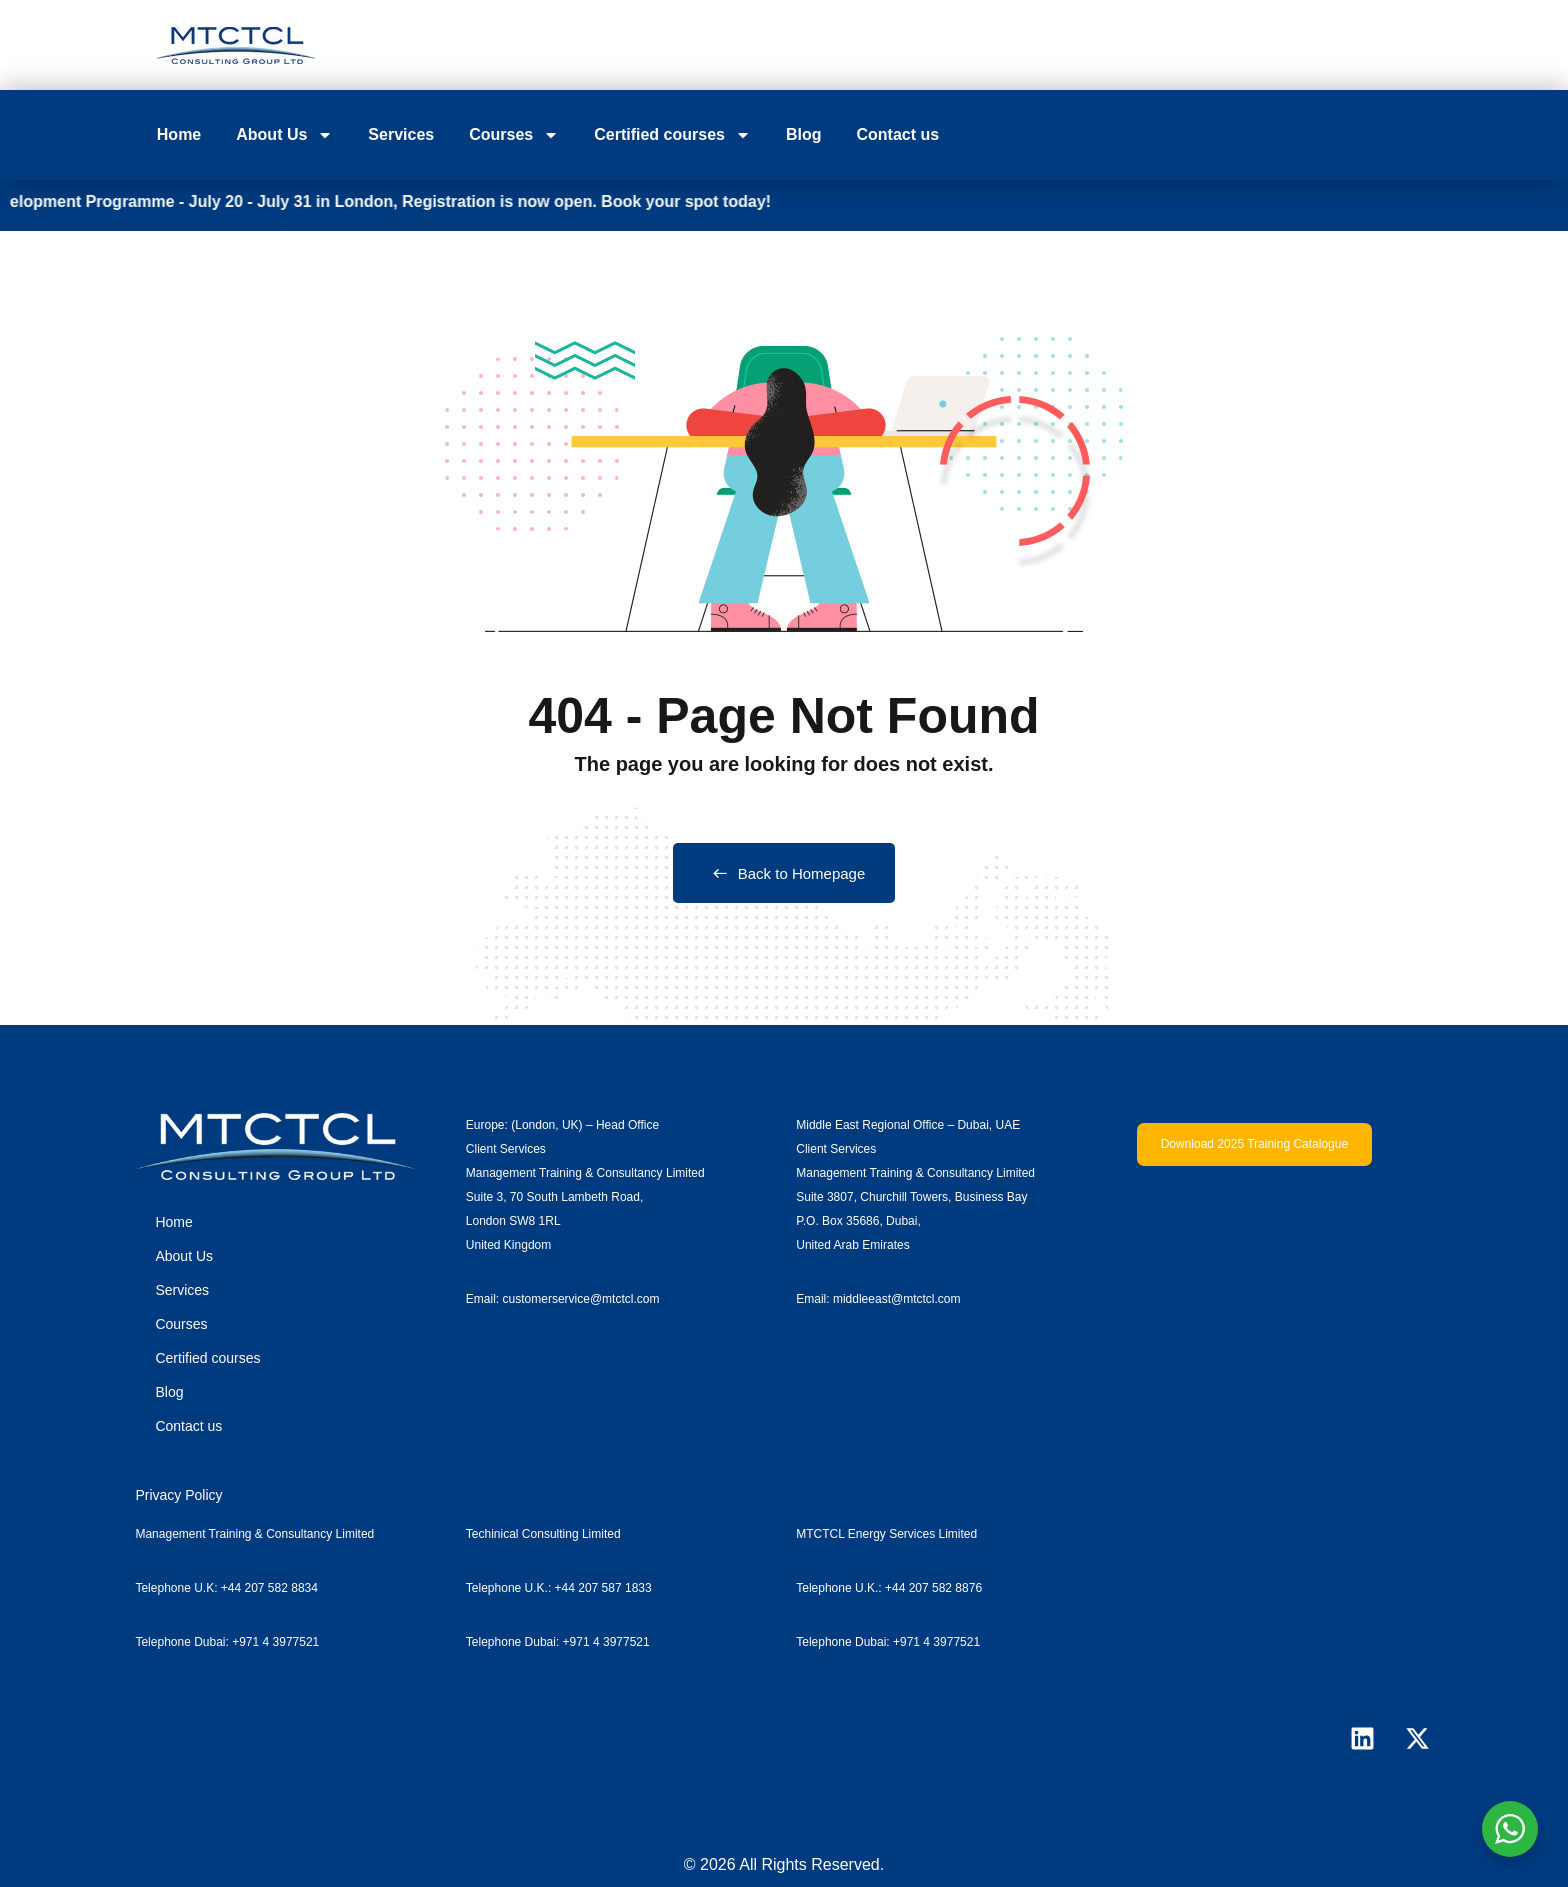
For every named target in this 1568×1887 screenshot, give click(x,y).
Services (401, 134)
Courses (514, 135)
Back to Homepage (784, 873)
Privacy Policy (178, 1495)
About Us (284, 135)
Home (179, 134)
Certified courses (672, 135)
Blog (804, 134)
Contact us (898, 134)
